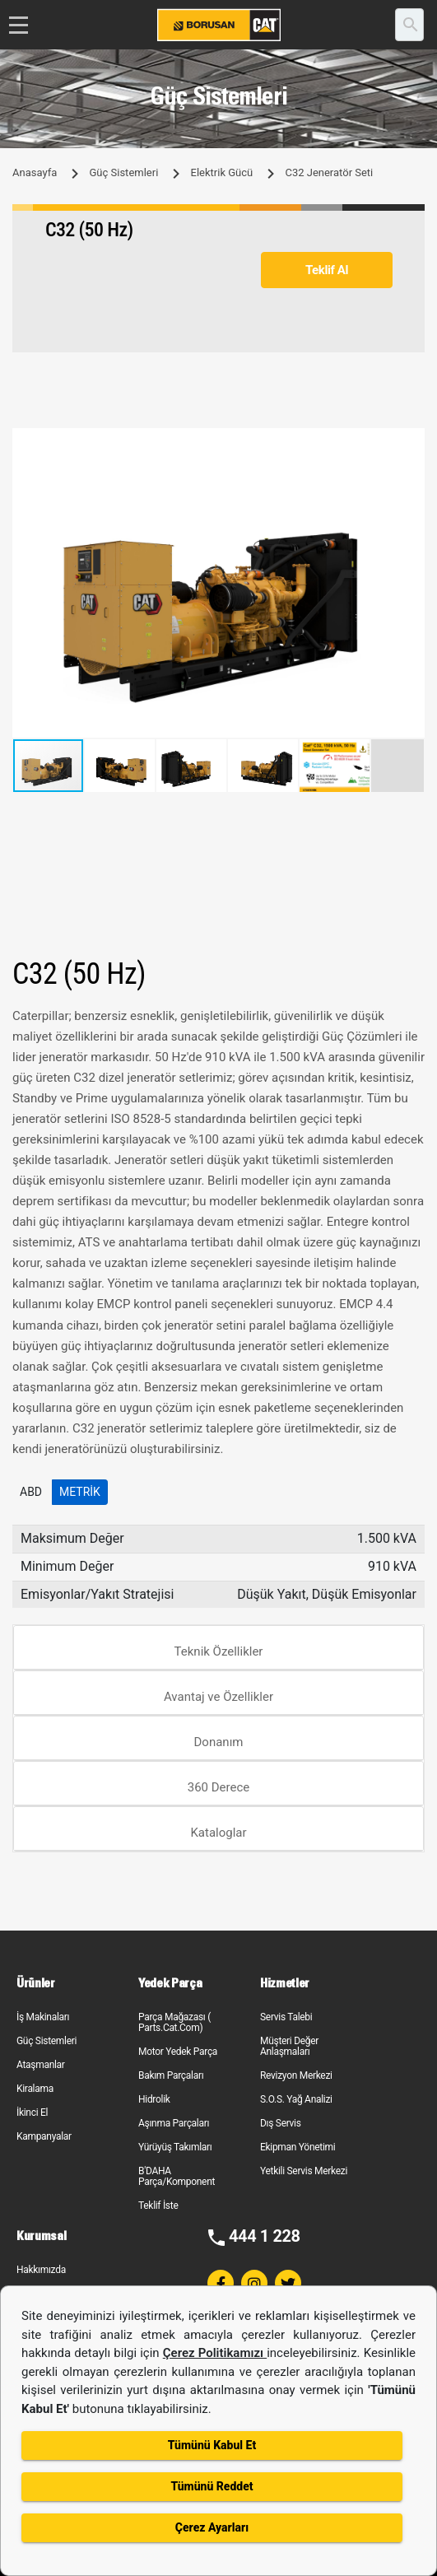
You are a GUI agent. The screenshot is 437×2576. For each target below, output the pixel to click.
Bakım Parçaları (170, 2075)
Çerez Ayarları (212, 2527)
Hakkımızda (41, 2270)
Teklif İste (158, 2205)
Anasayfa (34, 172)
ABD (31, 1491)
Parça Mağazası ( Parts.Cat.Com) (174, 2022)
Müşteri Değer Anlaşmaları (289, 2046)
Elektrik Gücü (222, 172)
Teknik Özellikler (218, 1651)
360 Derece (219, 1787)
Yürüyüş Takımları (175, 2147)
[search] (409, 24)
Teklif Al (326, 270)
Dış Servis (280, 2123)
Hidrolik (154, 2099)
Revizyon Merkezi (296, 2075)
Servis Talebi (286, 2017)
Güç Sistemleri (123, 172)
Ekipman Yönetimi (297, 2147)
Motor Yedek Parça (177, 2051)
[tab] (218, 1648)
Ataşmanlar (40, 2065)
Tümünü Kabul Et (212, 2445)
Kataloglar (218, 1832)
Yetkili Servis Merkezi (303, 2171)
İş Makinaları (42, 2017)
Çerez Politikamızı (215, 2352)
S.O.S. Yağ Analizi (296, 2099)
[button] (410, 443)
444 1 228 (264, 2236)
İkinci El (32, 2112)
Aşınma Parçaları (173, 2123)
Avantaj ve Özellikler (218, 1696)
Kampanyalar (44, 2136)
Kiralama (34, 2088)
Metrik (79, 1491)
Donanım (219, 1742)
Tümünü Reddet (211, 2486)
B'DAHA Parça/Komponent (176, 2176)
